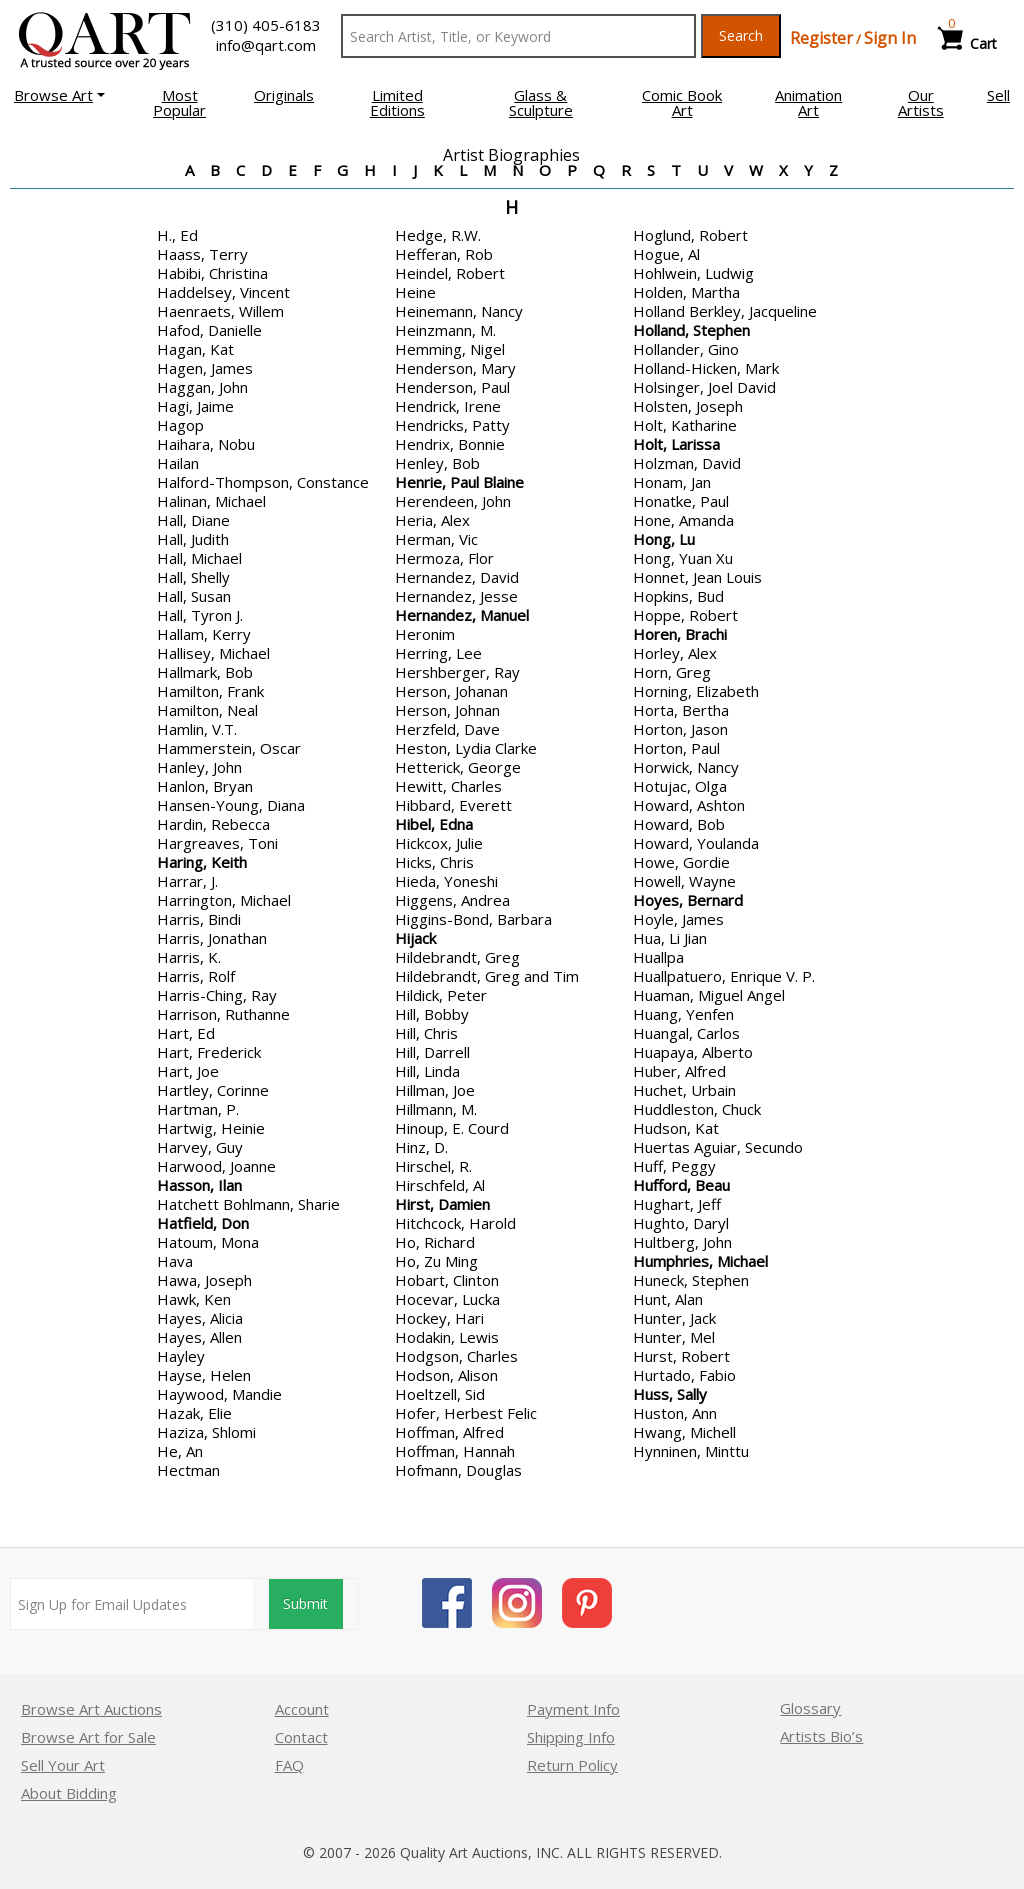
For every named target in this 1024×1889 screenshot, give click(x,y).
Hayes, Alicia (200, 1318)
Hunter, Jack (674, 1318)
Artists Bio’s (821, 1736)
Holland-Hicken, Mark (706, 368)
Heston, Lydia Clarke (466, 748)
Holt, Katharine (685, 425)
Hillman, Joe (435, 1090)
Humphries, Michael (700, 1261)
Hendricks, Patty (452, 425)
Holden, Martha (686, 292)
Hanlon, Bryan (205, 786)
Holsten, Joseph (688, 406)
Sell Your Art (63, 1765)
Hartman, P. (198, 1109)
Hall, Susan (194, 596)
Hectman (188, 1470)
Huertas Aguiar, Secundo (718, 1147)
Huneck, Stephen (691, 1280)
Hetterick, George (458, 767)
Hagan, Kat (195, 349)
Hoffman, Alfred (449, 1432)
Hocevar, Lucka (447, 1299)
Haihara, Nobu (206, 444)
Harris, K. (189, 957)
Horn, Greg (672, 672)
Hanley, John (199, 767)
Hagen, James (205, 368)
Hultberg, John (682, 1242)
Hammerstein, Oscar (229, 748)
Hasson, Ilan (199, 1185)
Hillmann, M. (436, 1109)
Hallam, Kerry (204, 634)
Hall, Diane (193, 520)
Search (741, 35)
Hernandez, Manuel (462, 615)
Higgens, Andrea (452, 900)
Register (821, 38)
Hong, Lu (664, 539)
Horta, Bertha (681, 710)
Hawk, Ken (194, 1299)
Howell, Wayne (684, 881)
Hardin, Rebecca (213, 824)
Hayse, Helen (204, 1375)
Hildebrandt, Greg (457, 957)
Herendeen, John (453, 501)
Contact (301, 1737)
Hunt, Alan (668, 1299)
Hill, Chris (426, 1033)
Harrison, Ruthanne (223, 1014)
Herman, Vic (436, 539)
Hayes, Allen (199, 1337)
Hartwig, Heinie (211, 1128)
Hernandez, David (457, 577)
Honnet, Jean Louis (697, 577)
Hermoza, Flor (444, 558)
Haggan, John (202, 387)
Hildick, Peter (441, 995)
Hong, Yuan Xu (683, 558)
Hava (175, 1261)
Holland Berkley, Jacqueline (725, 311)
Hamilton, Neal (207, 710)
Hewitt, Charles (448, 786)
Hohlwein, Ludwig (693, 273)
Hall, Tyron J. (200, 615)
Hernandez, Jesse (456, 596)
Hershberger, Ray (457, 672)
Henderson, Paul (452, 387)
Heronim (425, 634)
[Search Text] (518, 36)
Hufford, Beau (681, 1185)
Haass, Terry (202, 254)
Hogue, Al (666, 254)
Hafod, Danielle (209, 330)
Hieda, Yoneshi (446, 881)
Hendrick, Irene (448, 406)
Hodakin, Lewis (447, 1337)
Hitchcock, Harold (455, 1223)
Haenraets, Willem (220, 311)
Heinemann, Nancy (459, 311)
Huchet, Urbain (684, 1090)
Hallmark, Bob (205, 672)
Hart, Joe (188, 1071)
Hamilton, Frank (210, 691)
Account (302, 1709)
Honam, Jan (672, 482)
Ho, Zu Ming (436, 1261)
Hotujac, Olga (680, 786)
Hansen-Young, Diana (231, 805)
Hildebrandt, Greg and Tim (487, 976)
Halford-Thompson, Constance (263, 482)
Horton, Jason (680, 729)
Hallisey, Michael (213, 653)
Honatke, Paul (681, 501)
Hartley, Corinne (213, 1090)
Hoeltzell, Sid (440, 1394)
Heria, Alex (432, 520)
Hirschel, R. (433, 1166)
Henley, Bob (437, 463)
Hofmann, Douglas (458, 1470)
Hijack (415, 938)
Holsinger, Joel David (704, 387)
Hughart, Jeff (677, 1204)
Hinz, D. (421, 1147)
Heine (415, 292)
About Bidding (69, 1793)
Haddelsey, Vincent (223, 292)
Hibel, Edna (434, 824)
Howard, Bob (679, 824)
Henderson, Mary (455, 368)
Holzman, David (687, 463)
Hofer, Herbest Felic (466, 1413)
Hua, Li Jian (670, 938)
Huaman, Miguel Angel (709, 995)
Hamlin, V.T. (197, 729)
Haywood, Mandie (219, 1394)
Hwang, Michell (684, 1432)
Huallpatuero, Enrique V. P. (724, 976)
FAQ (289, 1765)
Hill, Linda (427, 1071)
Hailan (178, 463)
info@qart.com (266, 45)
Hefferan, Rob (444, 254)
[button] (59, 95)
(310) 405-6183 (266, 25)
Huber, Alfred (679, 1071)
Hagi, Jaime (195, 406)
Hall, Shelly (193, 577)
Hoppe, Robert (685, 615)
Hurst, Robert (681, 1356)
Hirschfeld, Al (440, 1185)
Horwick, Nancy (686, 767)
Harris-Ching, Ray (217, 995)
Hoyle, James (678, 919)
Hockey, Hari (439, 1318)
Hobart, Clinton (447, 1280)
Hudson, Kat (676, 1128)
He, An (180, 1451)
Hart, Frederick (209, 1052)
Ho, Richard (435, 1242)
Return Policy (572, 1765)
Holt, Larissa (676, 444)
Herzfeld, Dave (447, 729)
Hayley (181, 1356)
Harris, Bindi (199, 919)
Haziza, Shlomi (206, 1432)
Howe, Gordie (681, 862)
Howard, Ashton (689, 805)
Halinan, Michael (211, 501)
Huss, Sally (670, 1394)
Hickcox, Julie (439, 843)
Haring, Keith (202, 862)
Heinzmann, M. (445, 330)
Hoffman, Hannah (455, 1451)
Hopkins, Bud (678, 596)
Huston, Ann (675, 1413)
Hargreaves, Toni (217, 843)
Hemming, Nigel (450, 349)
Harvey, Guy (200, 1147)
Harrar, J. (187, 881)
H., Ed (177, 235)
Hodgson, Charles (456, 1356)
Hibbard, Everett (453, 805)
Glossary (810, 1708)
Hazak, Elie (194, 1413)
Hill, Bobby (432, 1014)
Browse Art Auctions (91, 1709)
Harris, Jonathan (212, 938)
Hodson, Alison (446, 1375)
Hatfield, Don (203, 1223)
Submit (304, 1604)
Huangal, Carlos (686, 1033)
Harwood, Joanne (216, 1166)
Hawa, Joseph (204, 1280)
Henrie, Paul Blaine (459, 482)
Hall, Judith (193, 539)
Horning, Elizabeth (696, 691)
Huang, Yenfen (683, 1014)
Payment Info (573, 1709)
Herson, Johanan (451, 691)
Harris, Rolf (196, 976)
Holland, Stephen (691, 330)
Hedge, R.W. (438, 235)
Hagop (180, 425)
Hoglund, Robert (690, 235)
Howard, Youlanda (696, 843)
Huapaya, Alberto (693, 1052)
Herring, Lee (438, 653)
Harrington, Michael (224, 900)
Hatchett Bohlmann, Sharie (248, 1204)
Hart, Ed (186, 1033)
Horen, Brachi (680, 634)
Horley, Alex (675, 653)
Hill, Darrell (432, 1052)
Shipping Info (571, 1737)
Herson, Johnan (447, 710)
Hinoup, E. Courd (452, 1128)
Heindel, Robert (450, 273)
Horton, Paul (676, 748)
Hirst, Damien (442, 1204)
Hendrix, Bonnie (450, 444)
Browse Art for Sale (88, 1737)
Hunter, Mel (674, 1337)
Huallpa (658, 957)
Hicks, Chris (434, 862)
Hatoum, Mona (208, 1242)
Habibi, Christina (212, 273)
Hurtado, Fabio (684, 1375)
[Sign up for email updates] (130, 1604)
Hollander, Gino (686, 349)
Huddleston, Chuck (697, 1109)
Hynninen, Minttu (691, 1451)
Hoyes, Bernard (688, 900)
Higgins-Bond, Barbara (473, 919)
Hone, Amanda (683, 520)
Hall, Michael (199, 558)
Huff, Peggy (674, 1166)
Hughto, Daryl (681, 1223)
